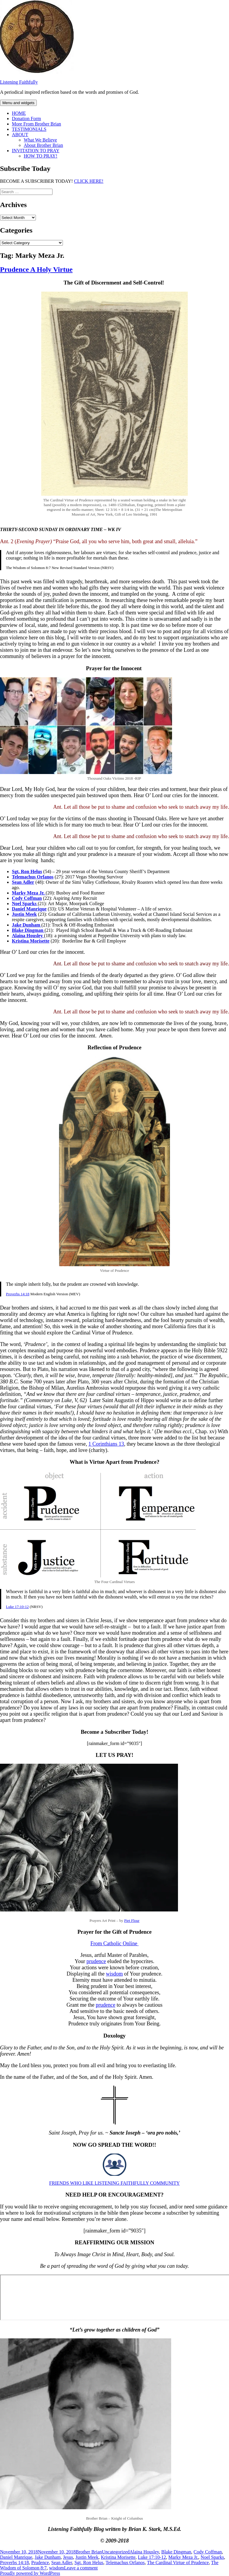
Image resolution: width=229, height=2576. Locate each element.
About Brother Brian (43, 145)
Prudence (40, 2562)
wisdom (114, 1974)
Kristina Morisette (118, 2557)
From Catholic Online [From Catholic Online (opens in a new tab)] (114, 1943)
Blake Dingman (176, 2551)
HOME (19, 113)
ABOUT (20, 134)
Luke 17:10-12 (17, 1606)
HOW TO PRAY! (40, 155)
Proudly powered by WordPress (30, 2573)
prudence (96, 1961)
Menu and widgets (18, 103)
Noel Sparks (212, 2557)
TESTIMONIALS (29, 129)
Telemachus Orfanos (125, 2562)
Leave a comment (81, 2567)
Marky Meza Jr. (183, 2557)
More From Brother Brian (36, 123)
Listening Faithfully (19, 82)
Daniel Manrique (16, 2557)
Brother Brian (89, 2551)
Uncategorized (115, 2551)
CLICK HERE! (89, 181)
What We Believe (40, 139)
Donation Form (26, 118)
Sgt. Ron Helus (88, 2562)
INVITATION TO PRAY (35, 150)
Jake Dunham (48, 2557)
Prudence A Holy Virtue (36, 269)
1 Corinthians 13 (106, 1444)
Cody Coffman (208, 2551)
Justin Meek (86, 2557)
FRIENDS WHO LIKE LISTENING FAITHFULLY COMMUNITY (114, 2183)
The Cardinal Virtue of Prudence (178, 2562)
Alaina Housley (144, 2551)
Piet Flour (131, 1920)
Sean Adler (61, 2562)
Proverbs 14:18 (17, 1294)
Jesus (68, 2557)
